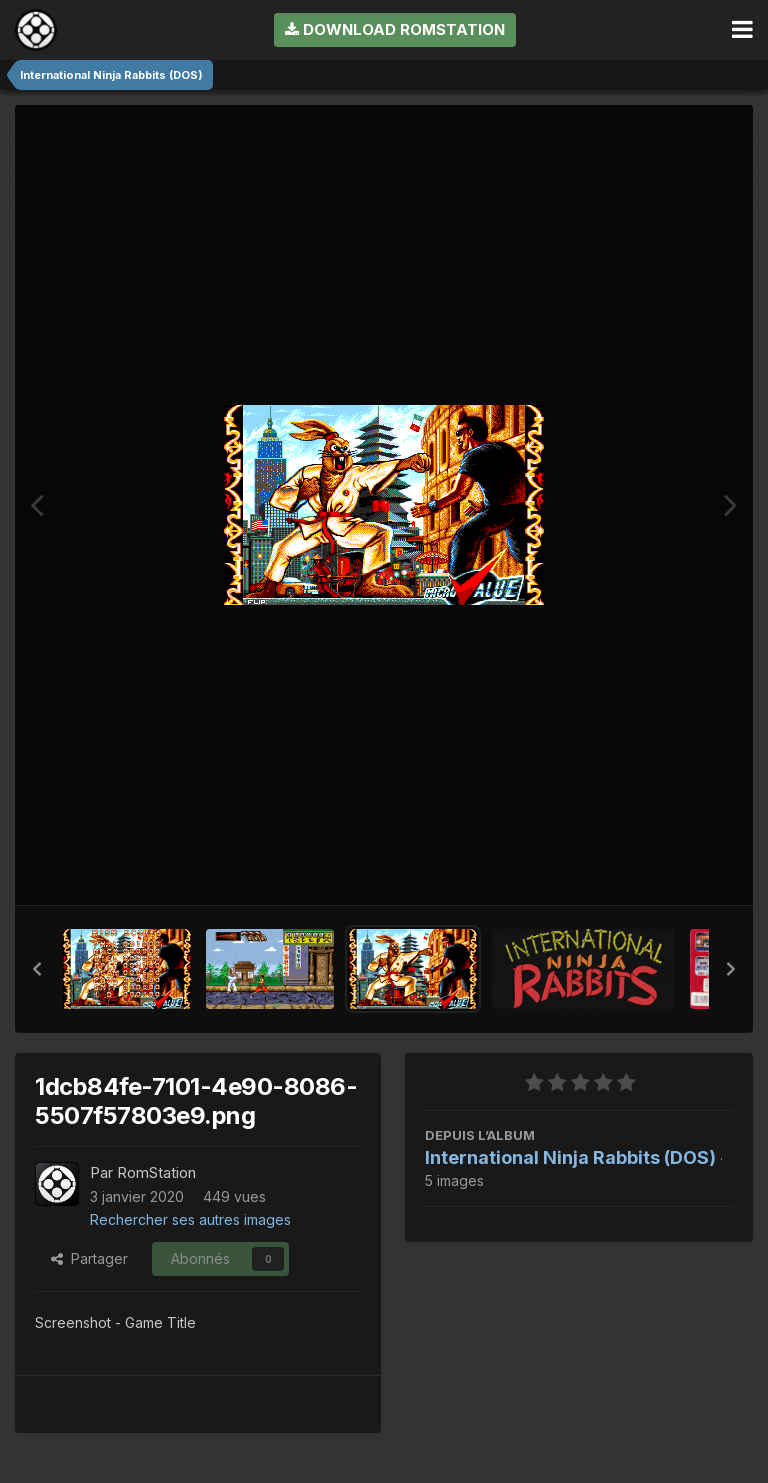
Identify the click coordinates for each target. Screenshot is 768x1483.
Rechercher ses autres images (190, 1219)
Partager (89, 1258)
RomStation (156, 1172)
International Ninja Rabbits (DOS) (570, 1157)
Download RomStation (395, 29)
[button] (37, 969)
